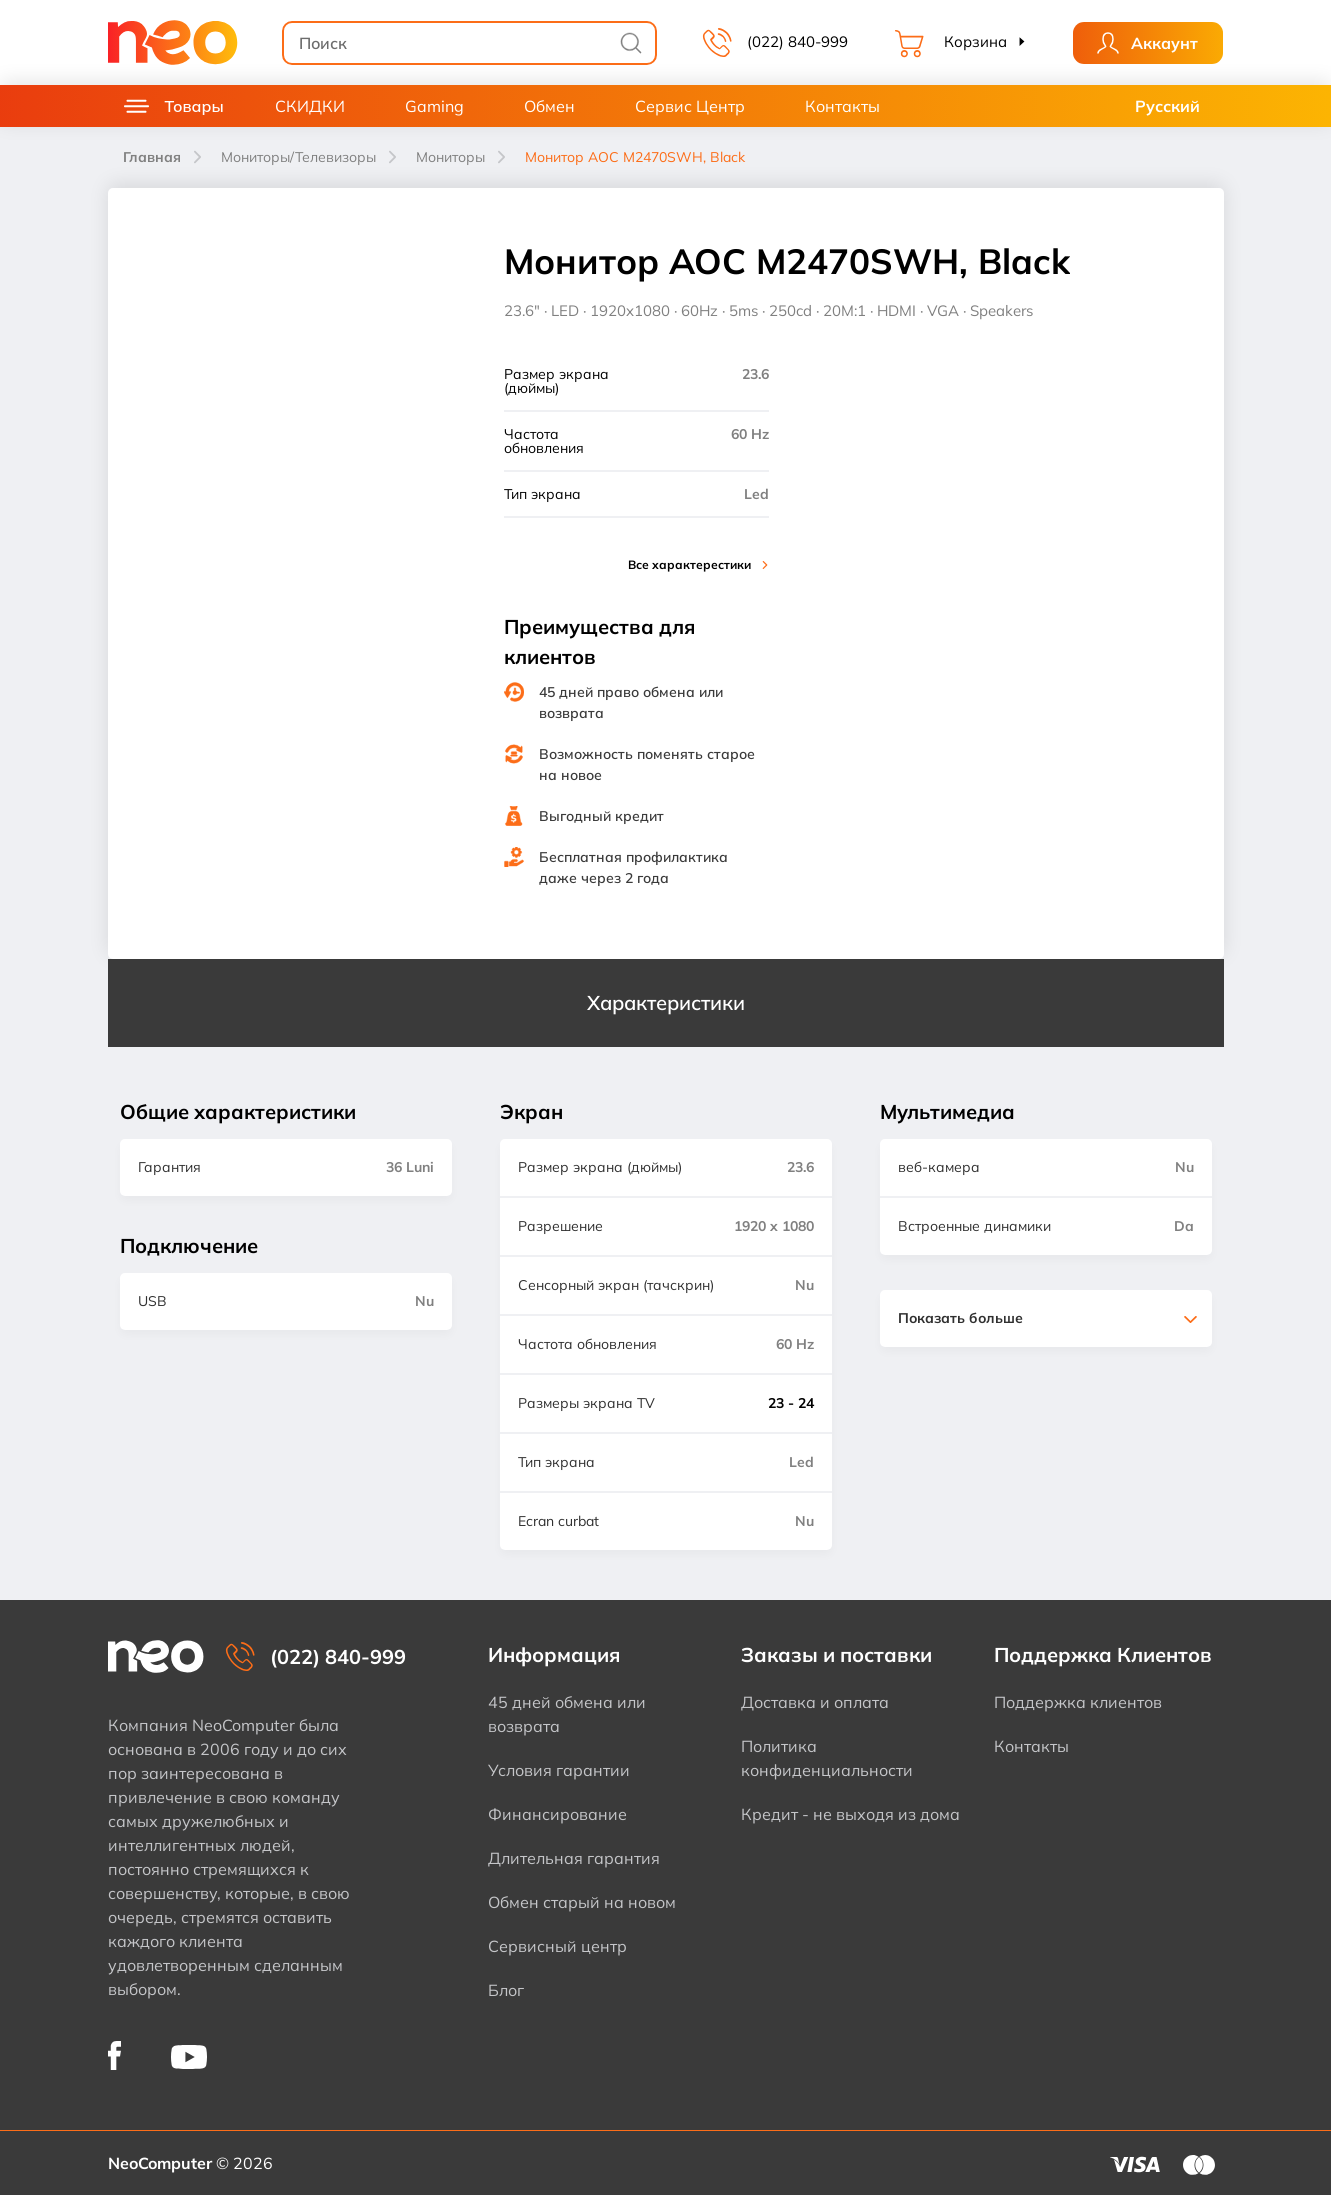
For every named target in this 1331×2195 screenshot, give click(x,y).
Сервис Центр (690, 106)
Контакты (842, 106)
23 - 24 (791, 1403)
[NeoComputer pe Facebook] (114, 2055)
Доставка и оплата (815, 1702)
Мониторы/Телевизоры (298, 157)
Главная (152, 157)
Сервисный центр (557, 1946)
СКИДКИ (310, 106)
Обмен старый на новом (582, 1902)
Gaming (434, 106)
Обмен (549, 106)
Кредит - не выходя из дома (850, 1814)
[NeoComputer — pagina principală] (156, 1656)
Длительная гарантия (574, 1858)
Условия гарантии (559, 1770)
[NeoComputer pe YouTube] (189, 2056)
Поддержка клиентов (1078, 1702)
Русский (1167, 106)
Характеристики (666, 1002)
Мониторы (450, 157)
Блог (506, 1990)
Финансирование (557, 1814)
